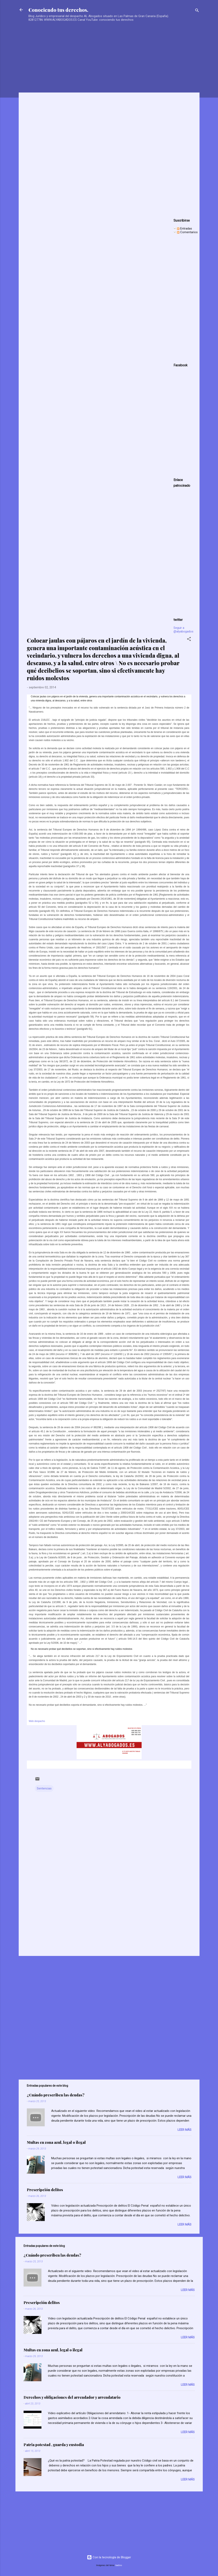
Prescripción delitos (45, 2189)
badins (118, 2565)
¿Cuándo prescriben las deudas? (56, 2095)
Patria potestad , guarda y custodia (54, 2444)
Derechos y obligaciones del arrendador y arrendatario (72, 2397)
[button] (189, 640)
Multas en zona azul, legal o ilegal (56, 2142)
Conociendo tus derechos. (58, 10)
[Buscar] (197, 11)
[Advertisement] (107, 51)
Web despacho (37, 1721)
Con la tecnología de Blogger (109, 2557)
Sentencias (44, 1788)
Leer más (184, 2130)
